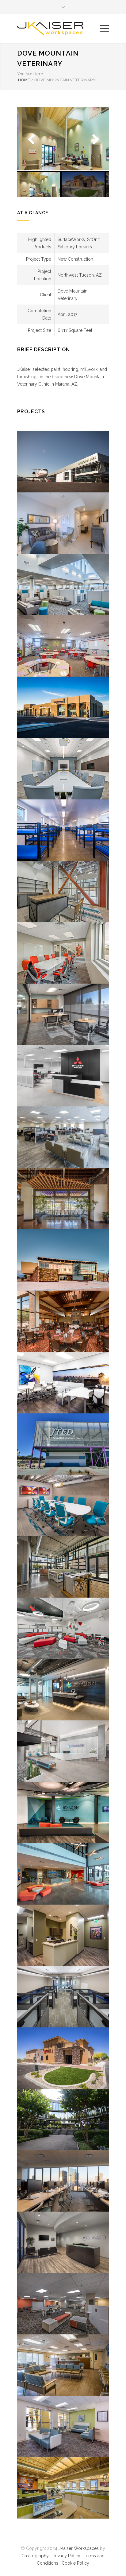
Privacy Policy (66, 2555)
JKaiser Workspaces (79, 2548)
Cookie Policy (75, 2563)
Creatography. (35, 2555)
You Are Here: (30, 74)
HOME (24, 80)
